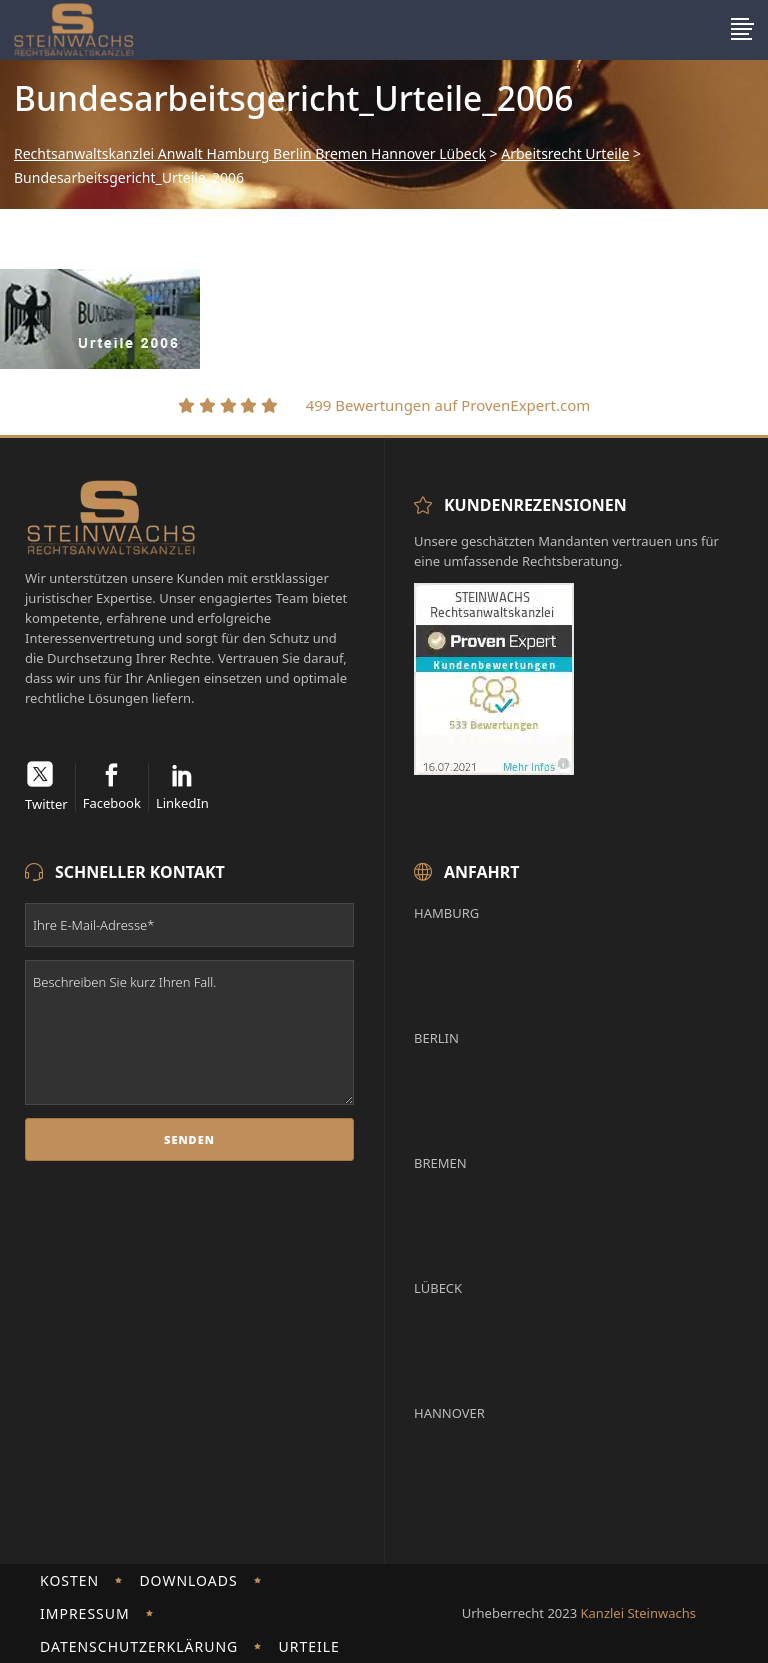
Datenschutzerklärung (139, 1646)
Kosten (69, 1580)
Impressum (85, 1613)
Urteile (308, 1646)
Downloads (188, 1580)
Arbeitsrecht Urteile (565, 154)
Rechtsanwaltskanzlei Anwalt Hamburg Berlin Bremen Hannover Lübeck (250, 154)
